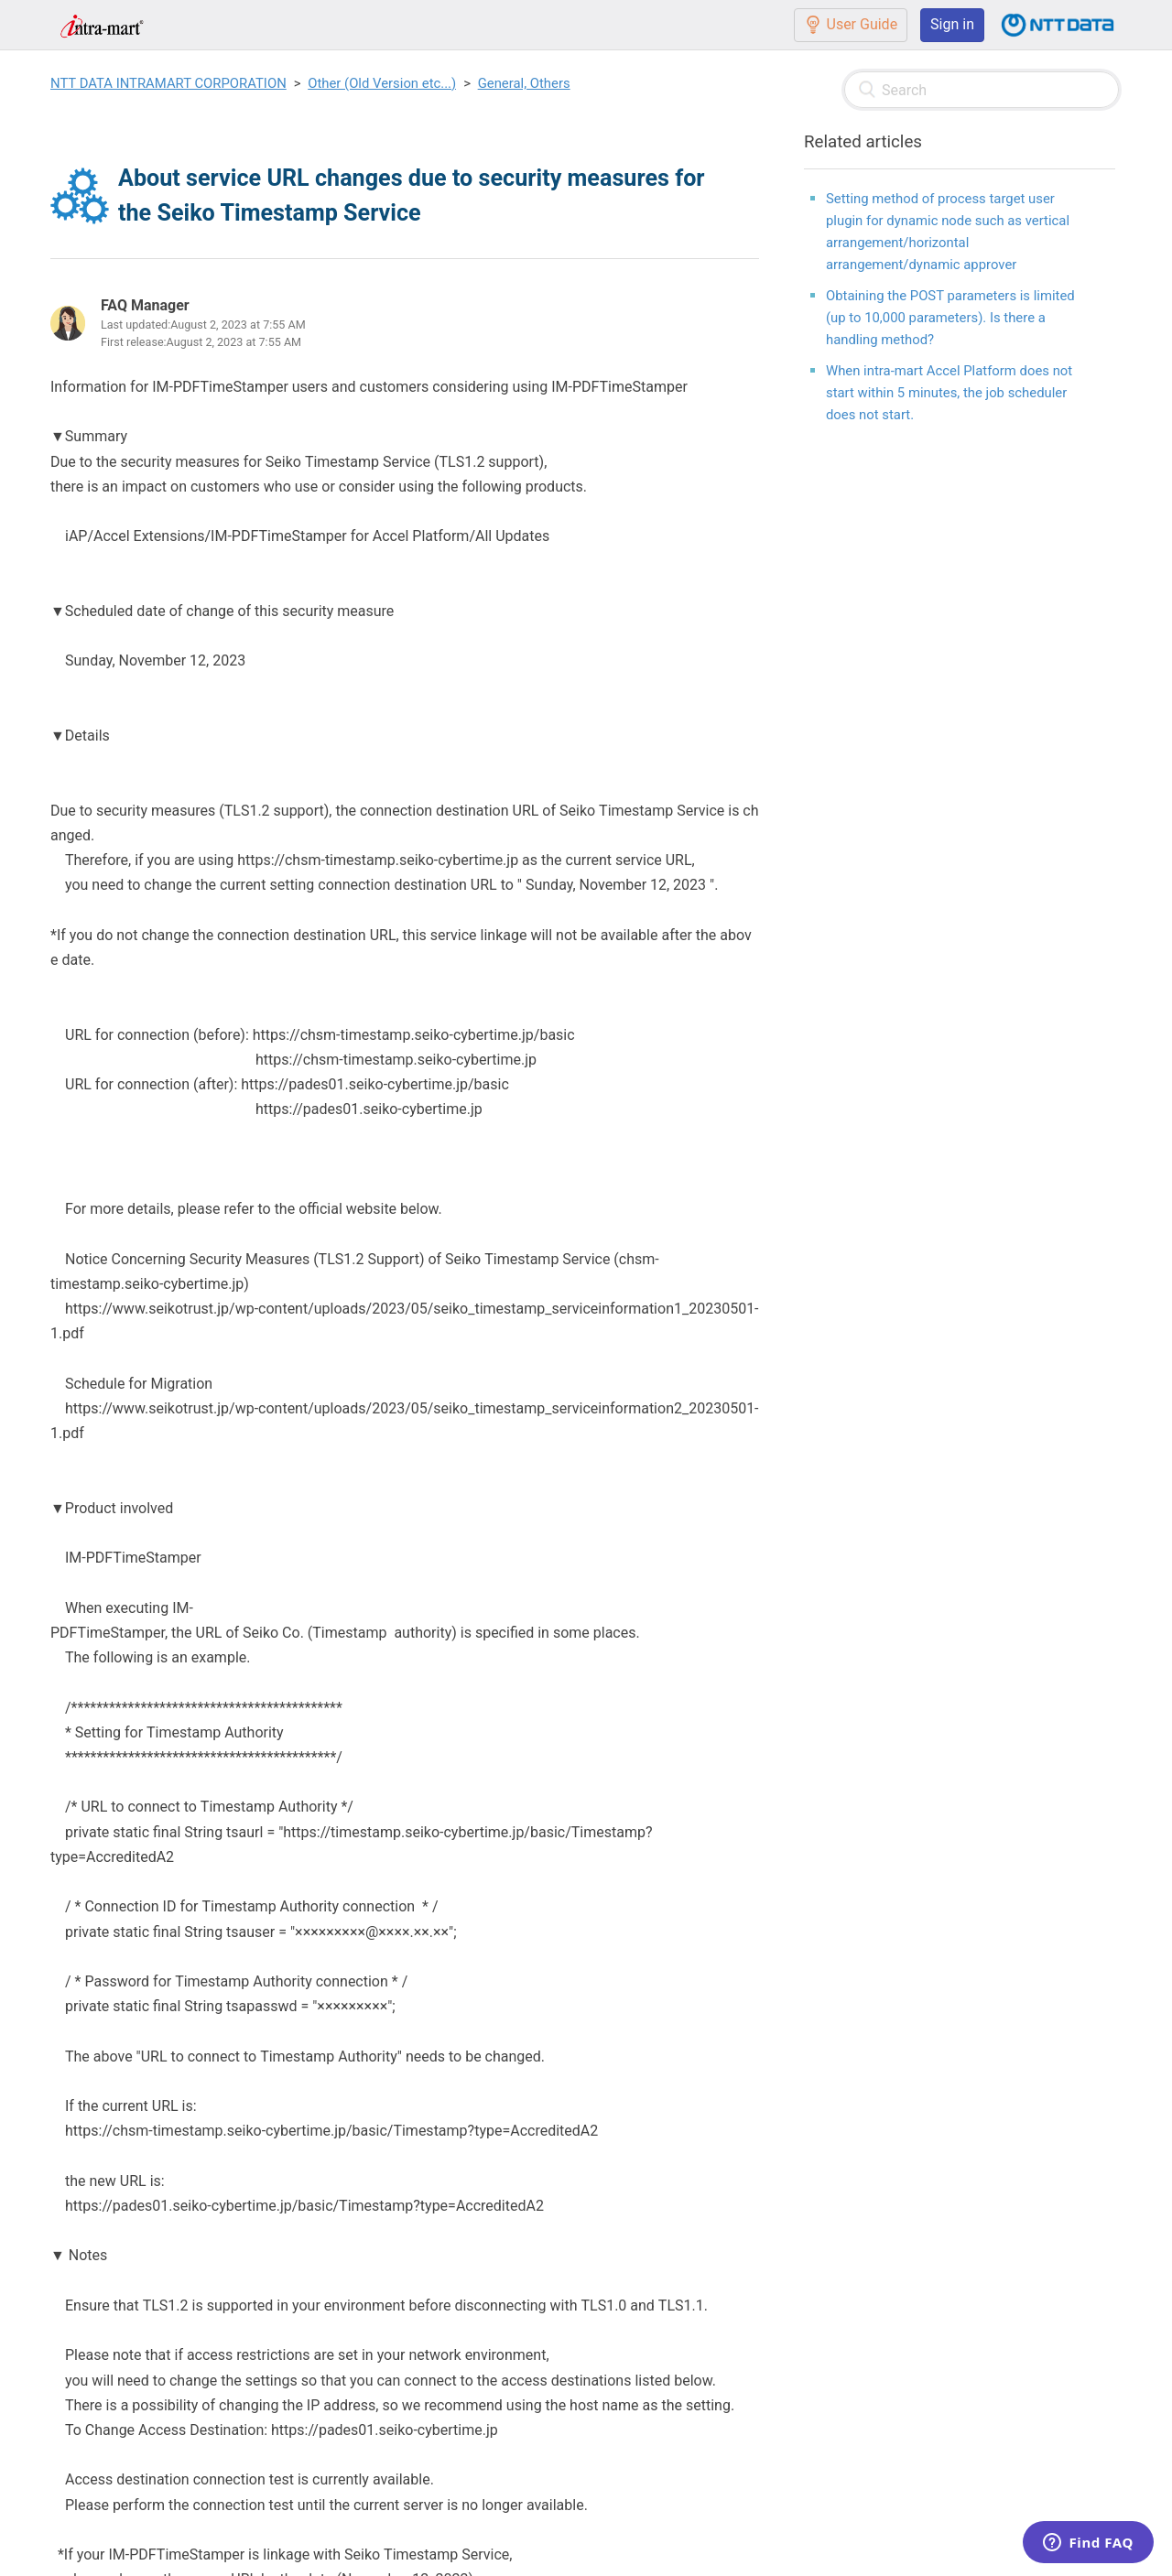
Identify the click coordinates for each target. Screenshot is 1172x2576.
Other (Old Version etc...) (382, 83)
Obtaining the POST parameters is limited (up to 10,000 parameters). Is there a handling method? (950, 317)
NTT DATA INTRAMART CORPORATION (168, 83)
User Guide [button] (851, 25)
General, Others (524, 83)
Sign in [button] (952, 24)
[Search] (981, 89)
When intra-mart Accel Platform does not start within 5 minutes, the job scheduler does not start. (949, 393)
